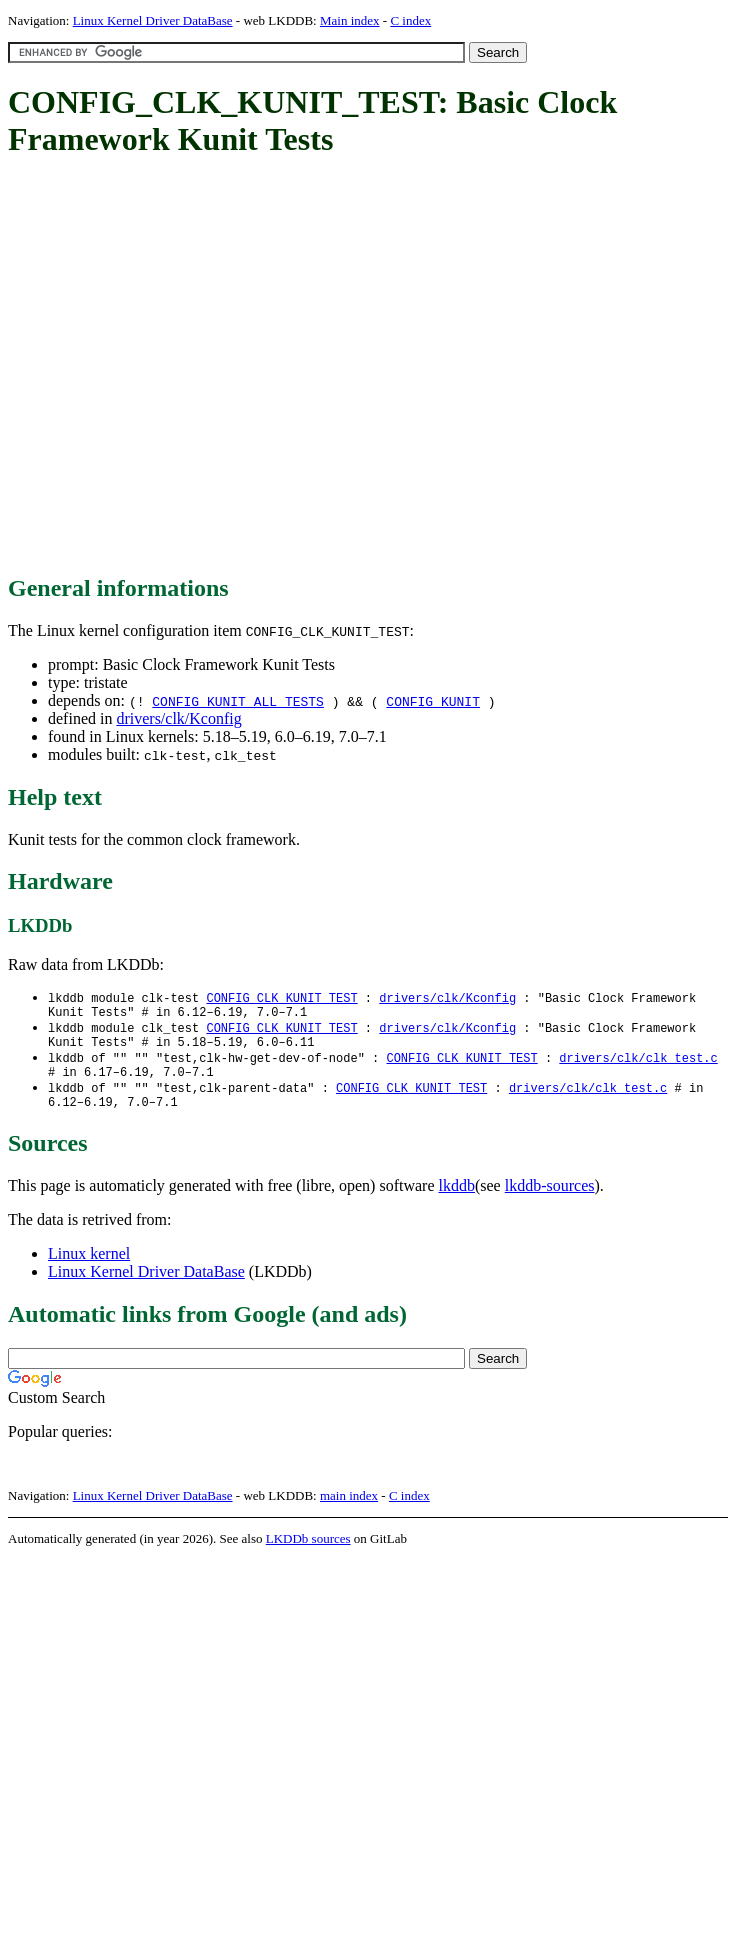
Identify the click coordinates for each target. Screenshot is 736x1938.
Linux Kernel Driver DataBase (153, 20)
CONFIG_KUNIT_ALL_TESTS (238, 701)
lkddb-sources (550, 1201)
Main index (350, 20)
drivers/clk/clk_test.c (638, 1066)
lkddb (457, 1201)
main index (349, 1511)
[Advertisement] (187, 367)
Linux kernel (89, 1269)
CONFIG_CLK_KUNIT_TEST (281, 998)
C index (410, 20)
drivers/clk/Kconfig (178, 718)
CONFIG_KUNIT (433, 701)
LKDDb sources (308, 1554)
